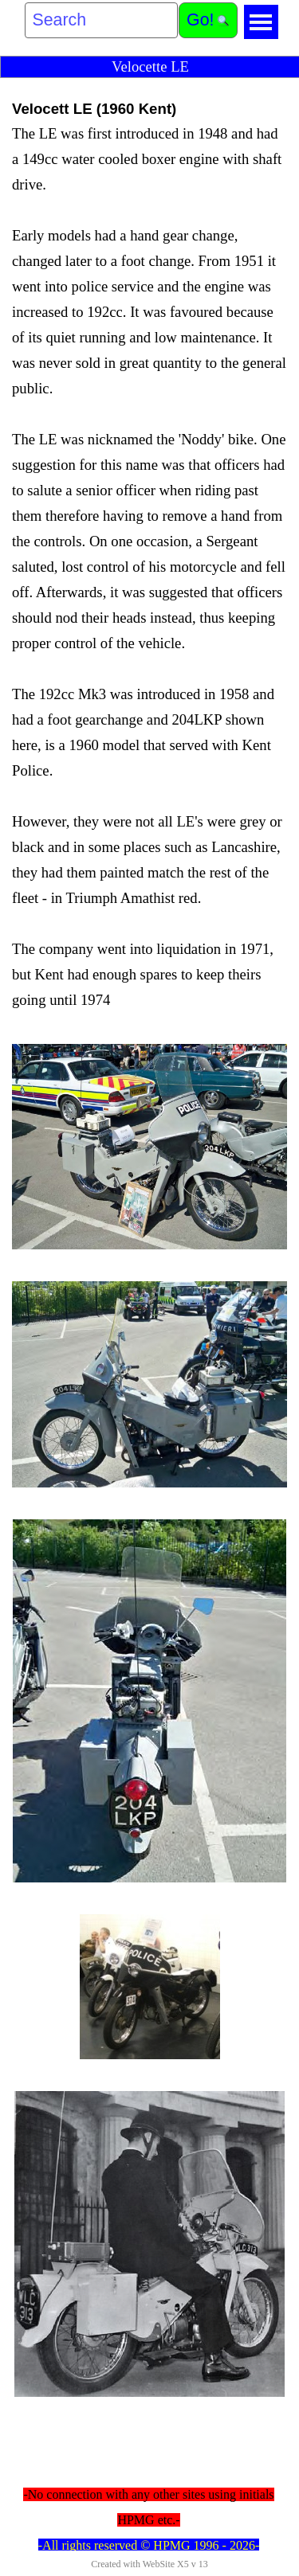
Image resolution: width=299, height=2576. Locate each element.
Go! (200, 19)
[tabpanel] (149, 555)
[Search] (102, 20)
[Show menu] (261, 22)
